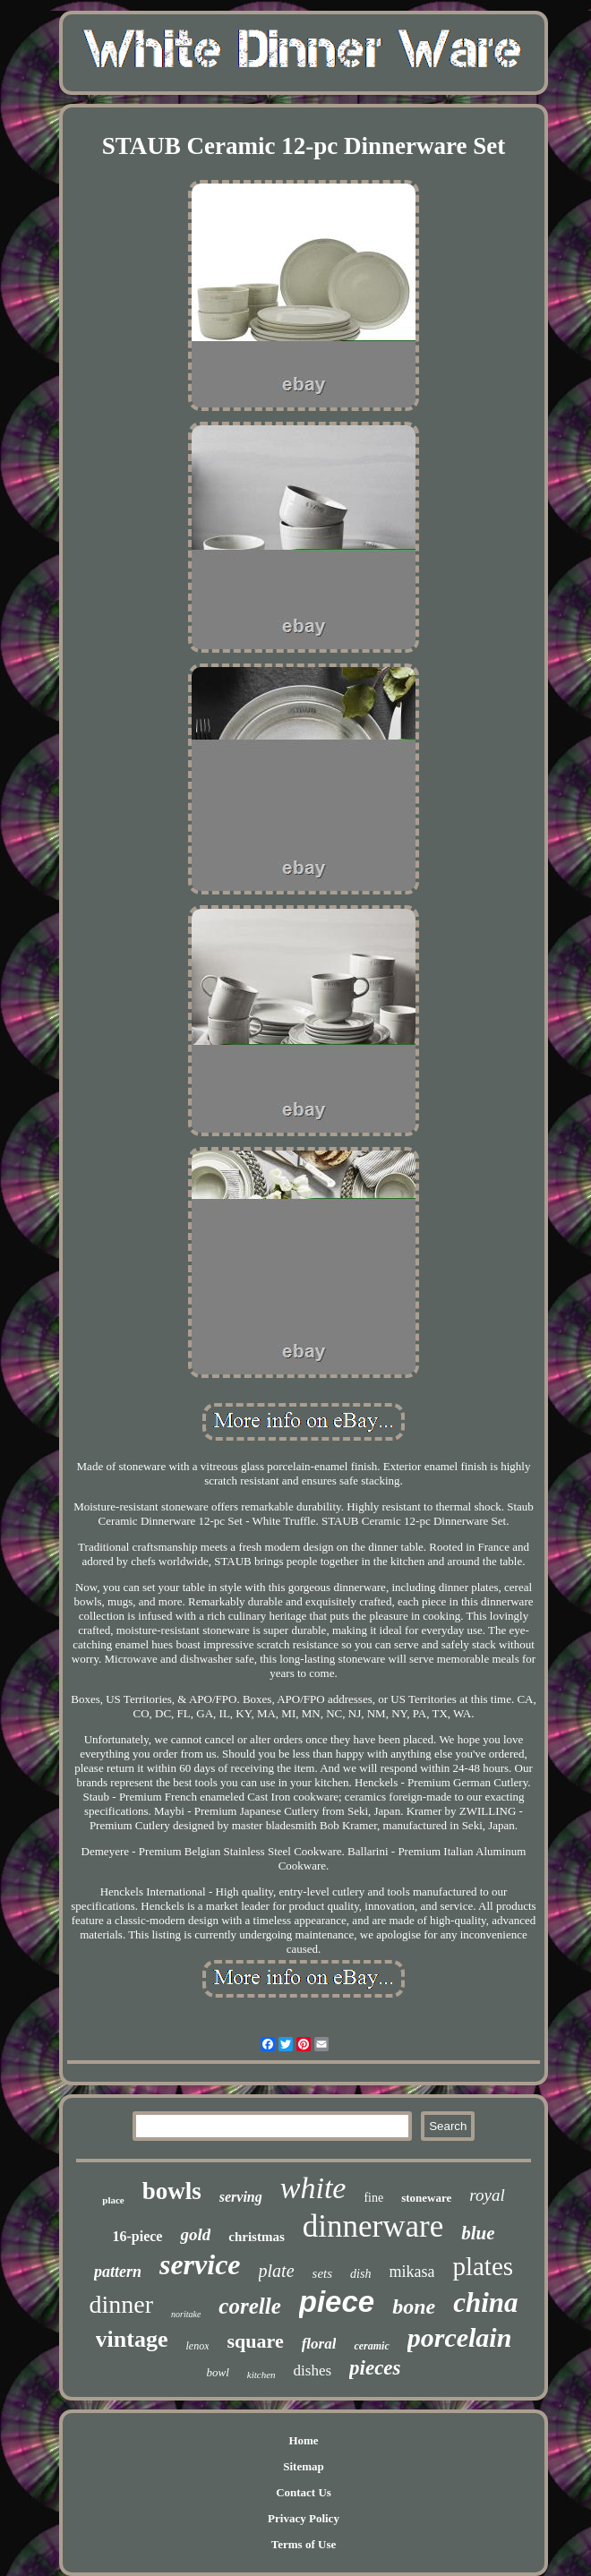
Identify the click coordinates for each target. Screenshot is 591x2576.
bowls (171, 2191)
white (313, 2187)
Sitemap (303, 2466)
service (200, 2264)
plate (277, 2271)
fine (373, 2197)
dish (360, 2274)
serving (240, 2196)
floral (319, 2343)
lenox (197, 2346)
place (113, 2200)
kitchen (261, 2374)
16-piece (137, 2236)
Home (303, 2440)
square (255, 2341)
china (485, 2302)
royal (486, 2195)
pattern (117, 2272)
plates (482, 2266)
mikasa (411, 2272)
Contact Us (303, 2492)
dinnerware (373, 2226)
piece (336, 2301)
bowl (217, 2372)
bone (413, 2306)
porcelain (459, 2337)
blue (477, 2233)
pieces (374, 2368)
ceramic (371, 2346)
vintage (132, 2339)
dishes (313, 2370)
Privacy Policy (303, 2518)
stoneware (426, 2197)
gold (195, 2234)
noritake (186, 2314)
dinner (121, 2304)
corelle (249, 2306)
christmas (256, 2236)
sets (323, 2273)
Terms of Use (303, 2544)
